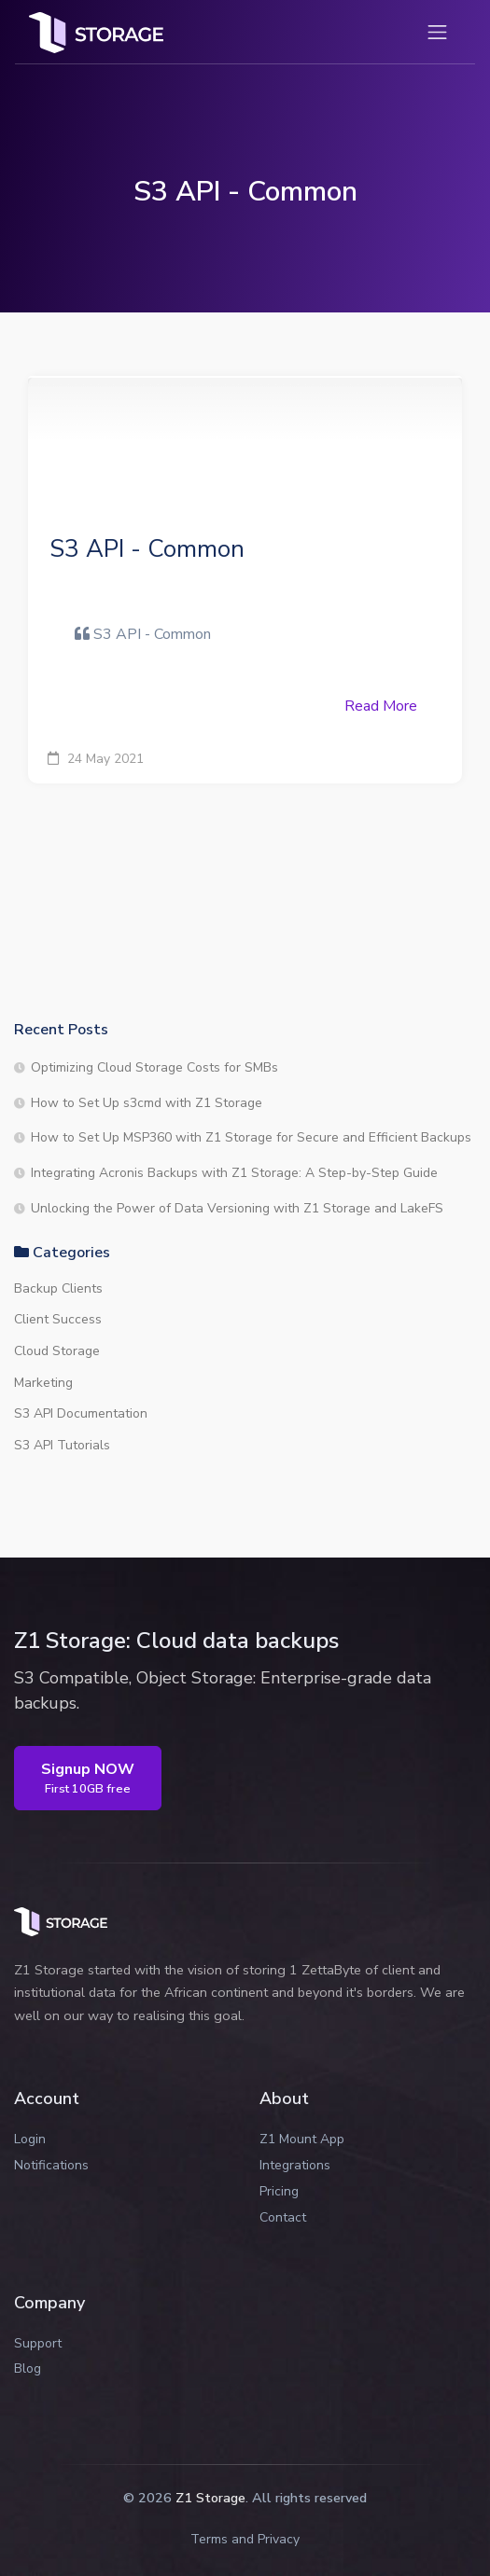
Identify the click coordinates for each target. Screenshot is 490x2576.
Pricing (279, 2191)
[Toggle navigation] (437, 32)
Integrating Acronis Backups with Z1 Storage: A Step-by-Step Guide (234, 1173)
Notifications (51, 2165)
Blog (27, 2368)
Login (30, 2139)
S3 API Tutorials (62, 1445)
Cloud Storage (57, 1351)
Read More (380, 706)
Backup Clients (58, 1288)
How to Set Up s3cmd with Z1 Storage (146, 1103)
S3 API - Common (147, 548)
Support (38, 2343)
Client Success (58, 1319)
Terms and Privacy (245, 2539)
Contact (282, 2217)
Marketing (43, 1383)
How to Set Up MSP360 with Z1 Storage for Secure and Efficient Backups (251, 1137)
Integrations (294, 2165)
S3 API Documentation (80, 1413)
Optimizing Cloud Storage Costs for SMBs (154, 1067)
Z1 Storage (210, 2497)
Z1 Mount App (301, 2139)
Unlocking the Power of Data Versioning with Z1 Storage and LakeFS (237, 1208)
